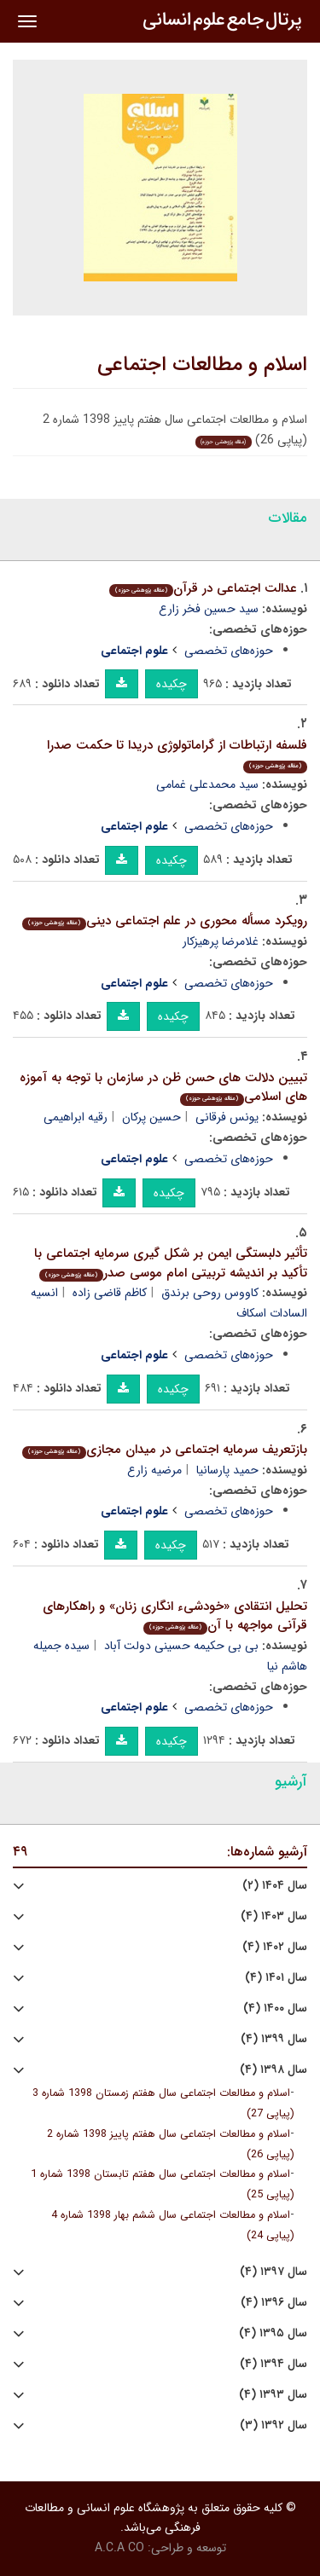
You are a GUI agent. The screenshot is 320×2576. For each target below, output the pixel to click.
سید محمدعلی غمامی (207, 784)
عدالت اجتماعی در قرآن (203, 588)
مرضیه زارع (154, 1470)
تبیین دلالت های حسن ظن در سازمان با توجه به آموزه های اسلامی (163, 1088)
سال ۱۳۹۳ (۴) (273, 2395)
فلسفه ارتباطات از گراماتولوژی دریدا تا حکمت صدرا (177, 754)
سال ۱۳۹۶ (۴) (274, 2303)
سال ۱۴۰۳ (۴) (274, 1916)
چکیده (171, 683)
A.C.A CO (119, 2547)
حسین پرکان (151, 1117)
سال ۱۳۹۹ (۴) (274, 2039)
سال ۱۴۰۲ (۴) (274, 1947)
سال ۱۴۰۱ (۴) (276, 1978)
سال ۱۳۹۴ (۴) (273, 2364)
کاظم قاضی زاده (110, 1292)
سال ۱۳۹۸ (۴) (273, 2070)
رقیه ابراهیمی (76, 1117)
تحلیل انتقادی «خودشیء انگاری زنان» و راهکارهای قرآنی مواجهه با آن (175, 1616)
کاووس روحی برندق (210, 1292)
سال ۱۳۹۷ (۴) (273, 2272)
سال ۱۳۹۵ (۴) (273, 2333)
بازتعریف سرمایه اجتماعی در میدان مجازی (164, 1449)
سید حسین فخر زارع (209, 608)
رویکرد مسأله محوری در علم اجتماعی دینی (164, 921)
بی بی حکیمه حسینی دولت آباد (181, 1645)
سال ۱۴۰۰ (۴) (275, 2008)
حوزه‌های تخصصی (228, 650)
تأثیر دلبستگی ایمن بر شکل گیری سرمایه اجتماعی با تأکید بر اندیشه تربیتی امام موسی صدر (170, 1263)
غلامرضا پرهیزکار (221, 941)
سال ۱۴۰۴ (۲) (274, 1886)
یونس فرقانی (227, 1117)
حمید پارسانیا (227, 1470)
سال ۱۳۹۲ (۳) (273, 2425)
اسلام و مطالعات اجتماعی (202, 365)
